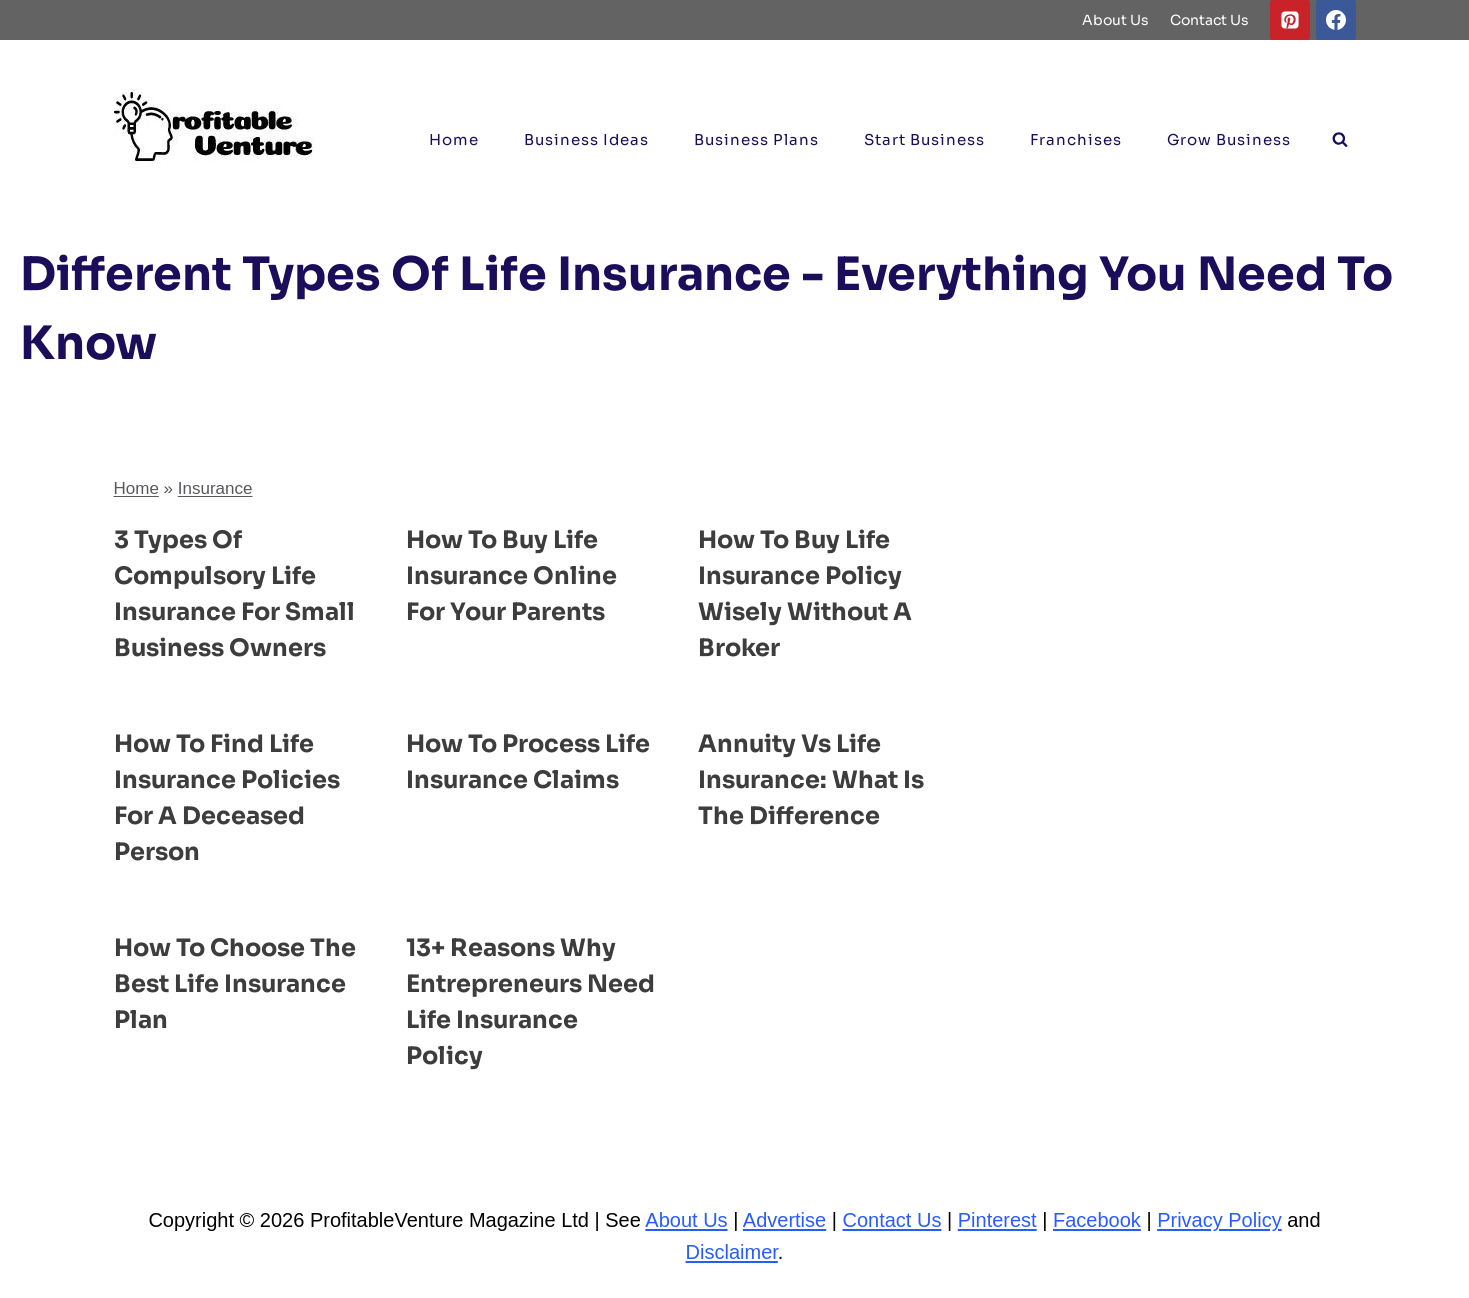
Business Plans (756, 139)
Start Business (924, 139)
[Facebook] (1336, 20)
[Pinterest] (1290, 20)
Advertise (784, 1220)
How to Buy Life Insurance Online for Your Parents (511, 576)
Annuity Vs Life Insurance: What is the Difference (811, 780)
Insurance (215, 488)
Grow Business (1229, 139)
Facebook (1097, 1220)
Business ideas (586, 139)
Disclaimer (732, 1252)
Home (454, 139)
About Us (1115, 20)
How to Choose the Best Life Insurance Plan (235, 984)
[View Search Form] (1340, 140)
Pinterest (997, 1220)
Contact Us (1209, 20)
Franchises (1076, 139)
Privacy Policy (1219, 1220)
